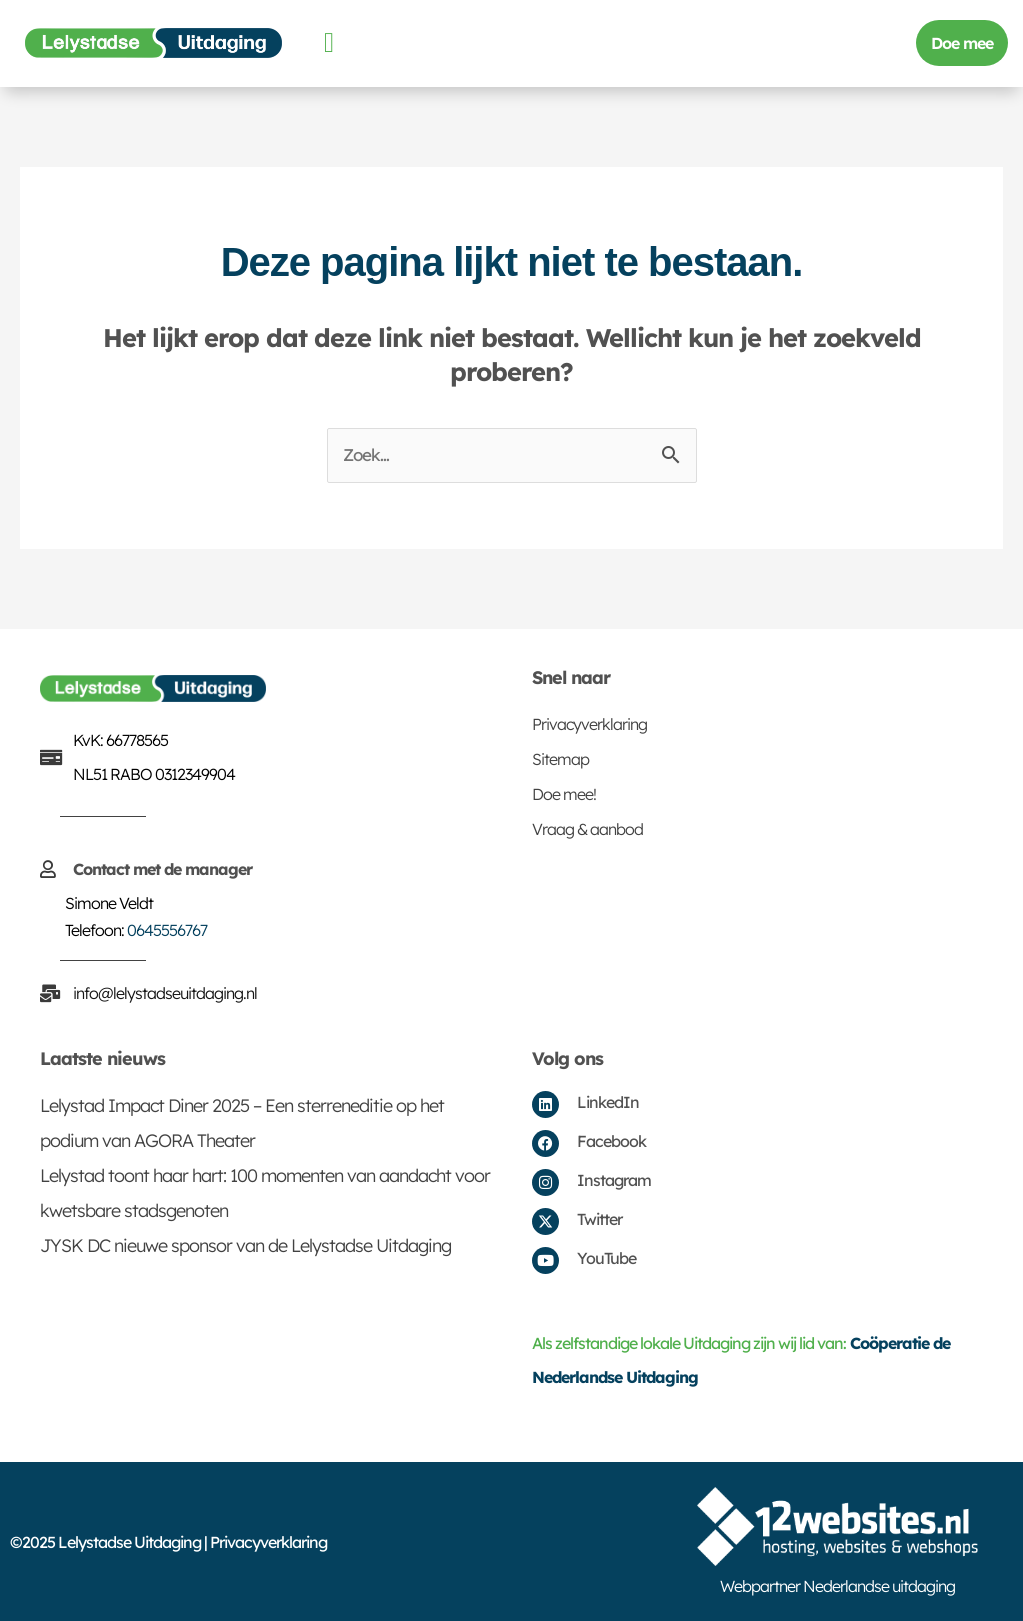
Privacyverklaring (589, 724)
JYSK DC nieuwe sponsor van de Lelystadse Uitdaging (245, 1245)
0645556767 (167, 930)
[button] (328, 43)
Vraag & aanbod (587, 829)
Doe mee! (564, 794)
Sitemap (560, 759)
